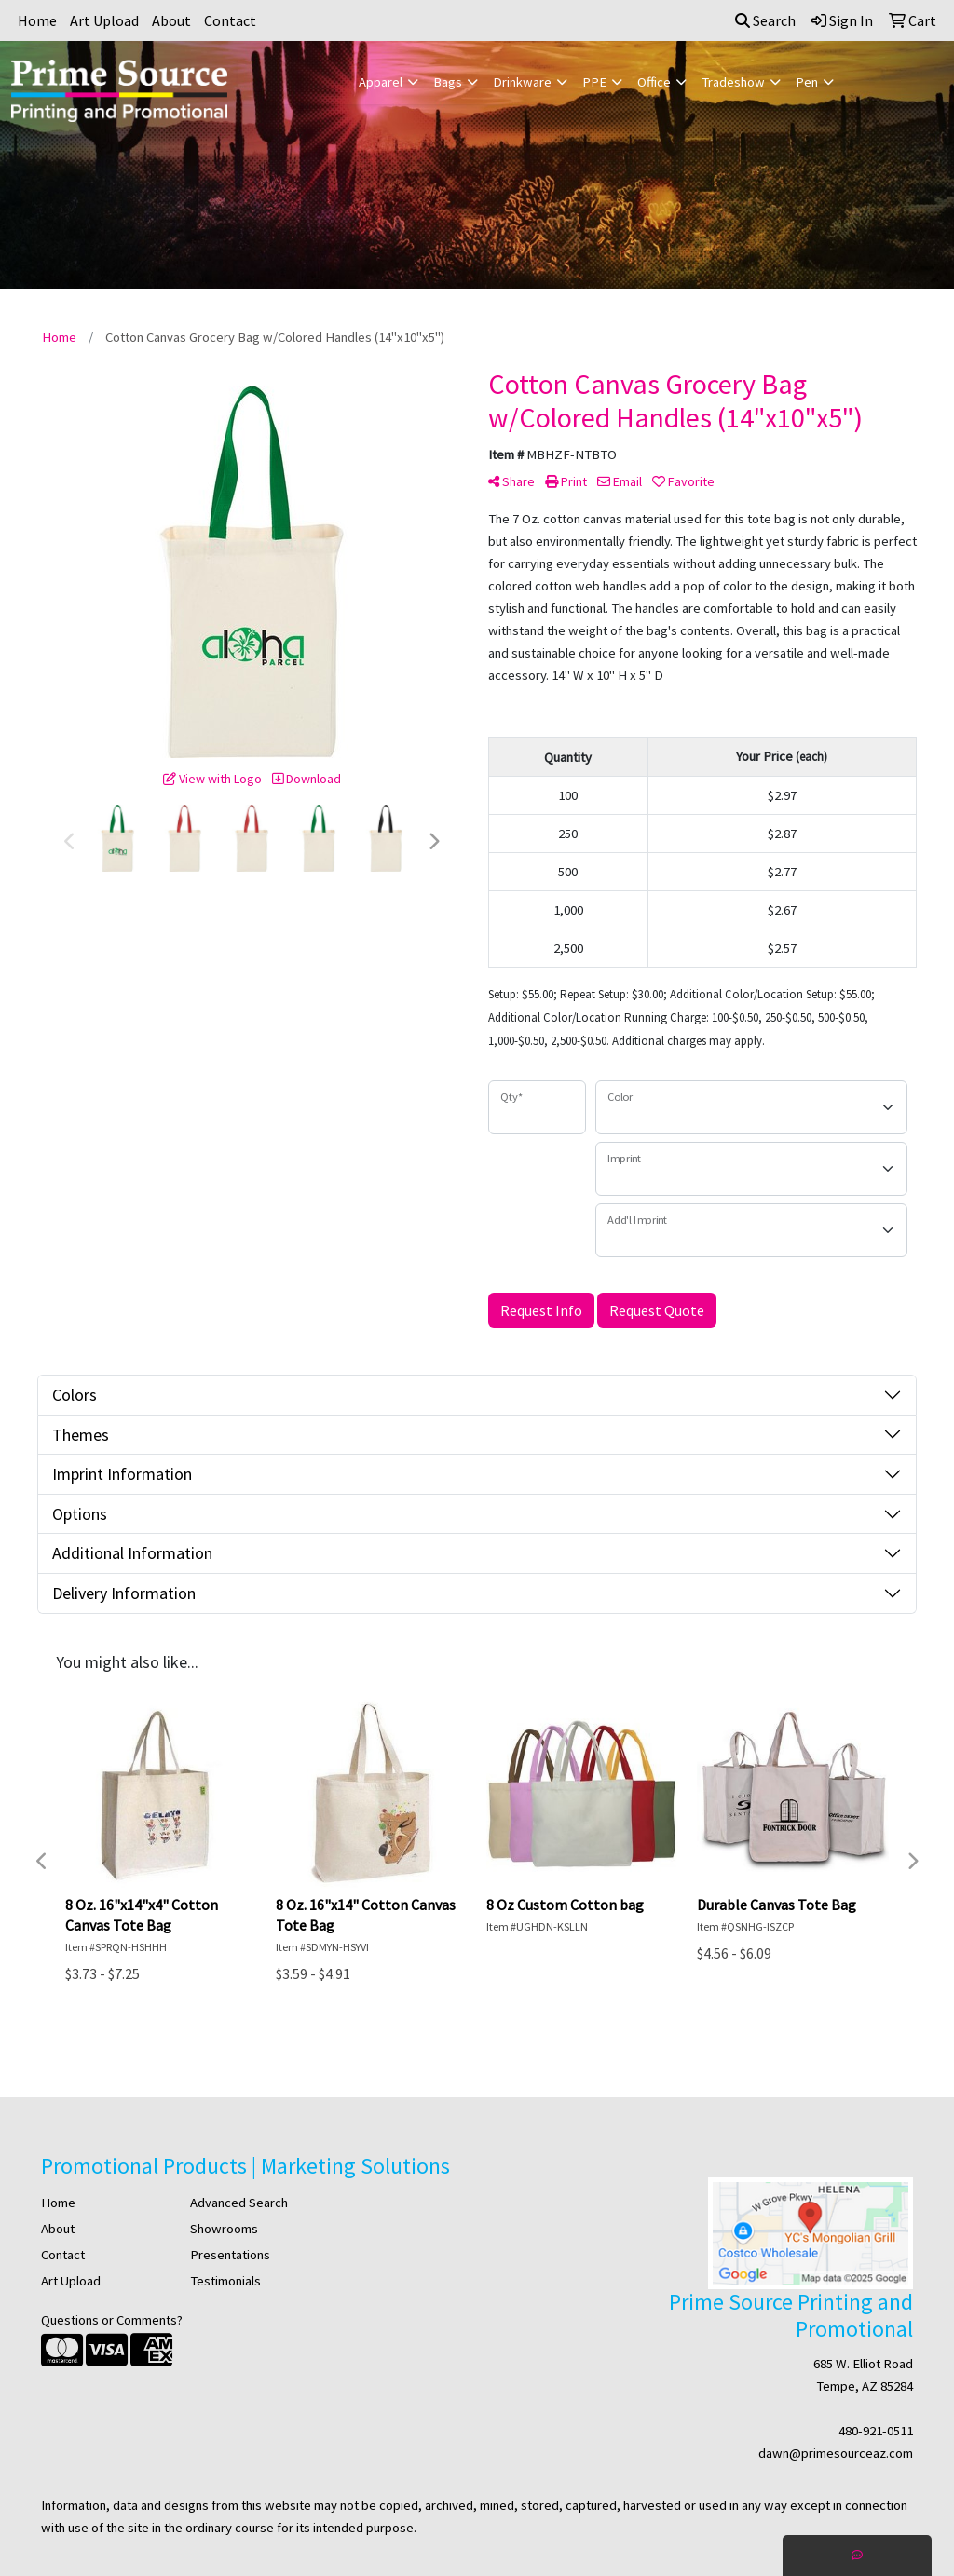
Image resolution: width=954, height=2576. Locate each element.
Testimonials (225, 2280)
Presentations (230, 2254)
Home (37, 20)
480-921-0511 (875, 2430)
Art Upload (104, 20)
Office (654, 82)
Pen (807, 82)
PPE (594, 82)
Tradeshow (733, 82)
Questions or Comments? (112, 2320)
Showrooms (224, 2228)
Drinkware (522, 82)
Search (765, 20)
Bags (447, 82)
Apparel (380, 82)
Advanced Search (239, 2202)
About (171, 20)
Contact (230, 20)
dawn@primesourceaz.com (835, 2453)
